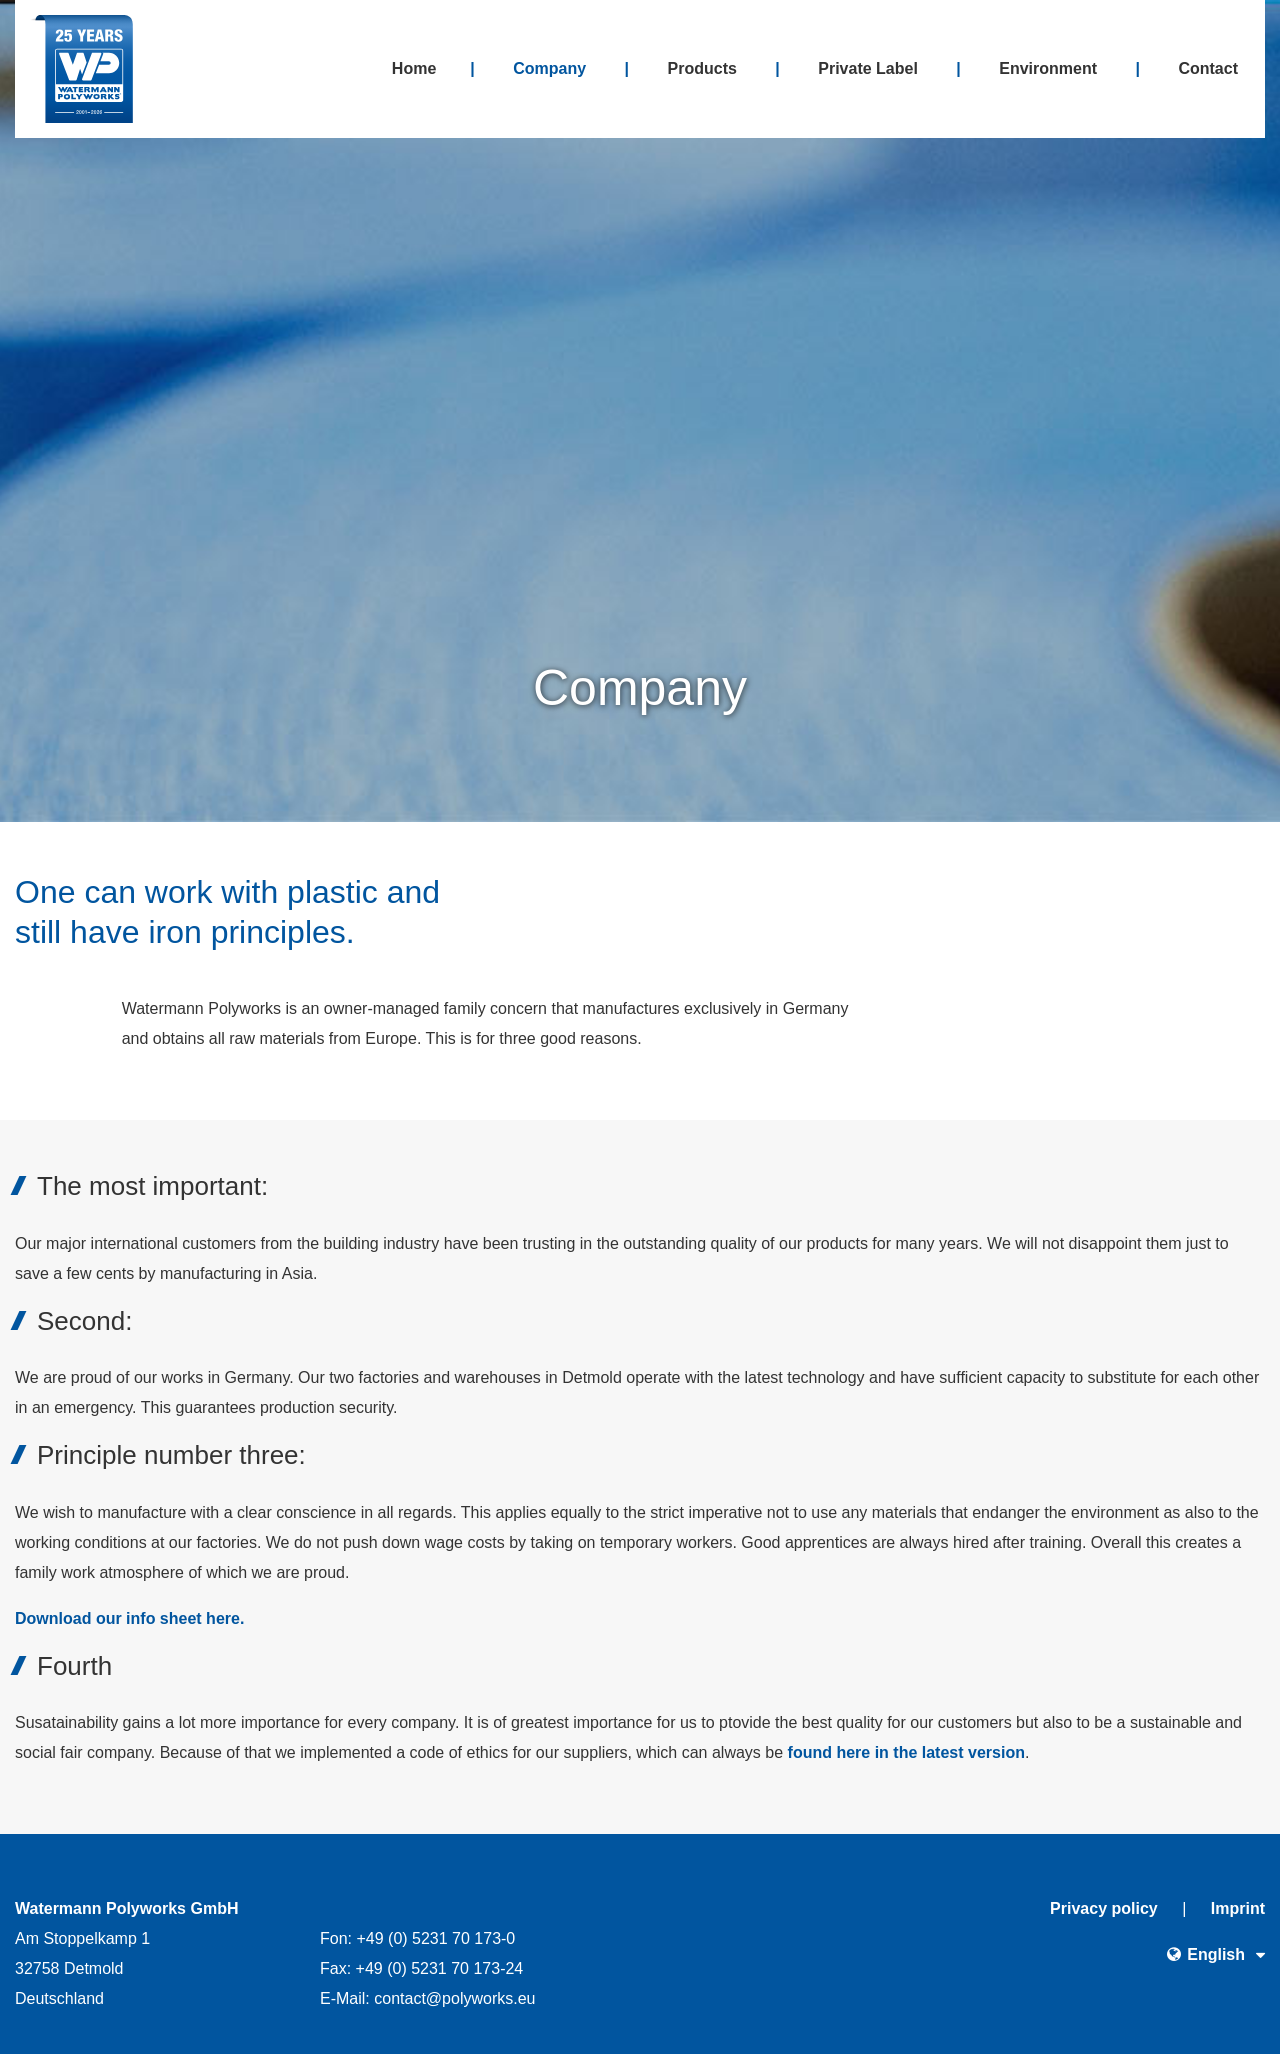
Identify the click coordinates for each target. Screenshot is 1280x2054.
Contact (1208, 68)
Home (414, 68)
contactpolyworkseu (454, 1998)
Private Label (868, 68)
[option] (640, 411)
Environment (1048, 68)
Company (549, 68)
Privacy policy (1104, 1908)
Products (702, 68)
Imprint (1238, 1908)
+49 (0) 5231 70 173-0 (435, 1938)
